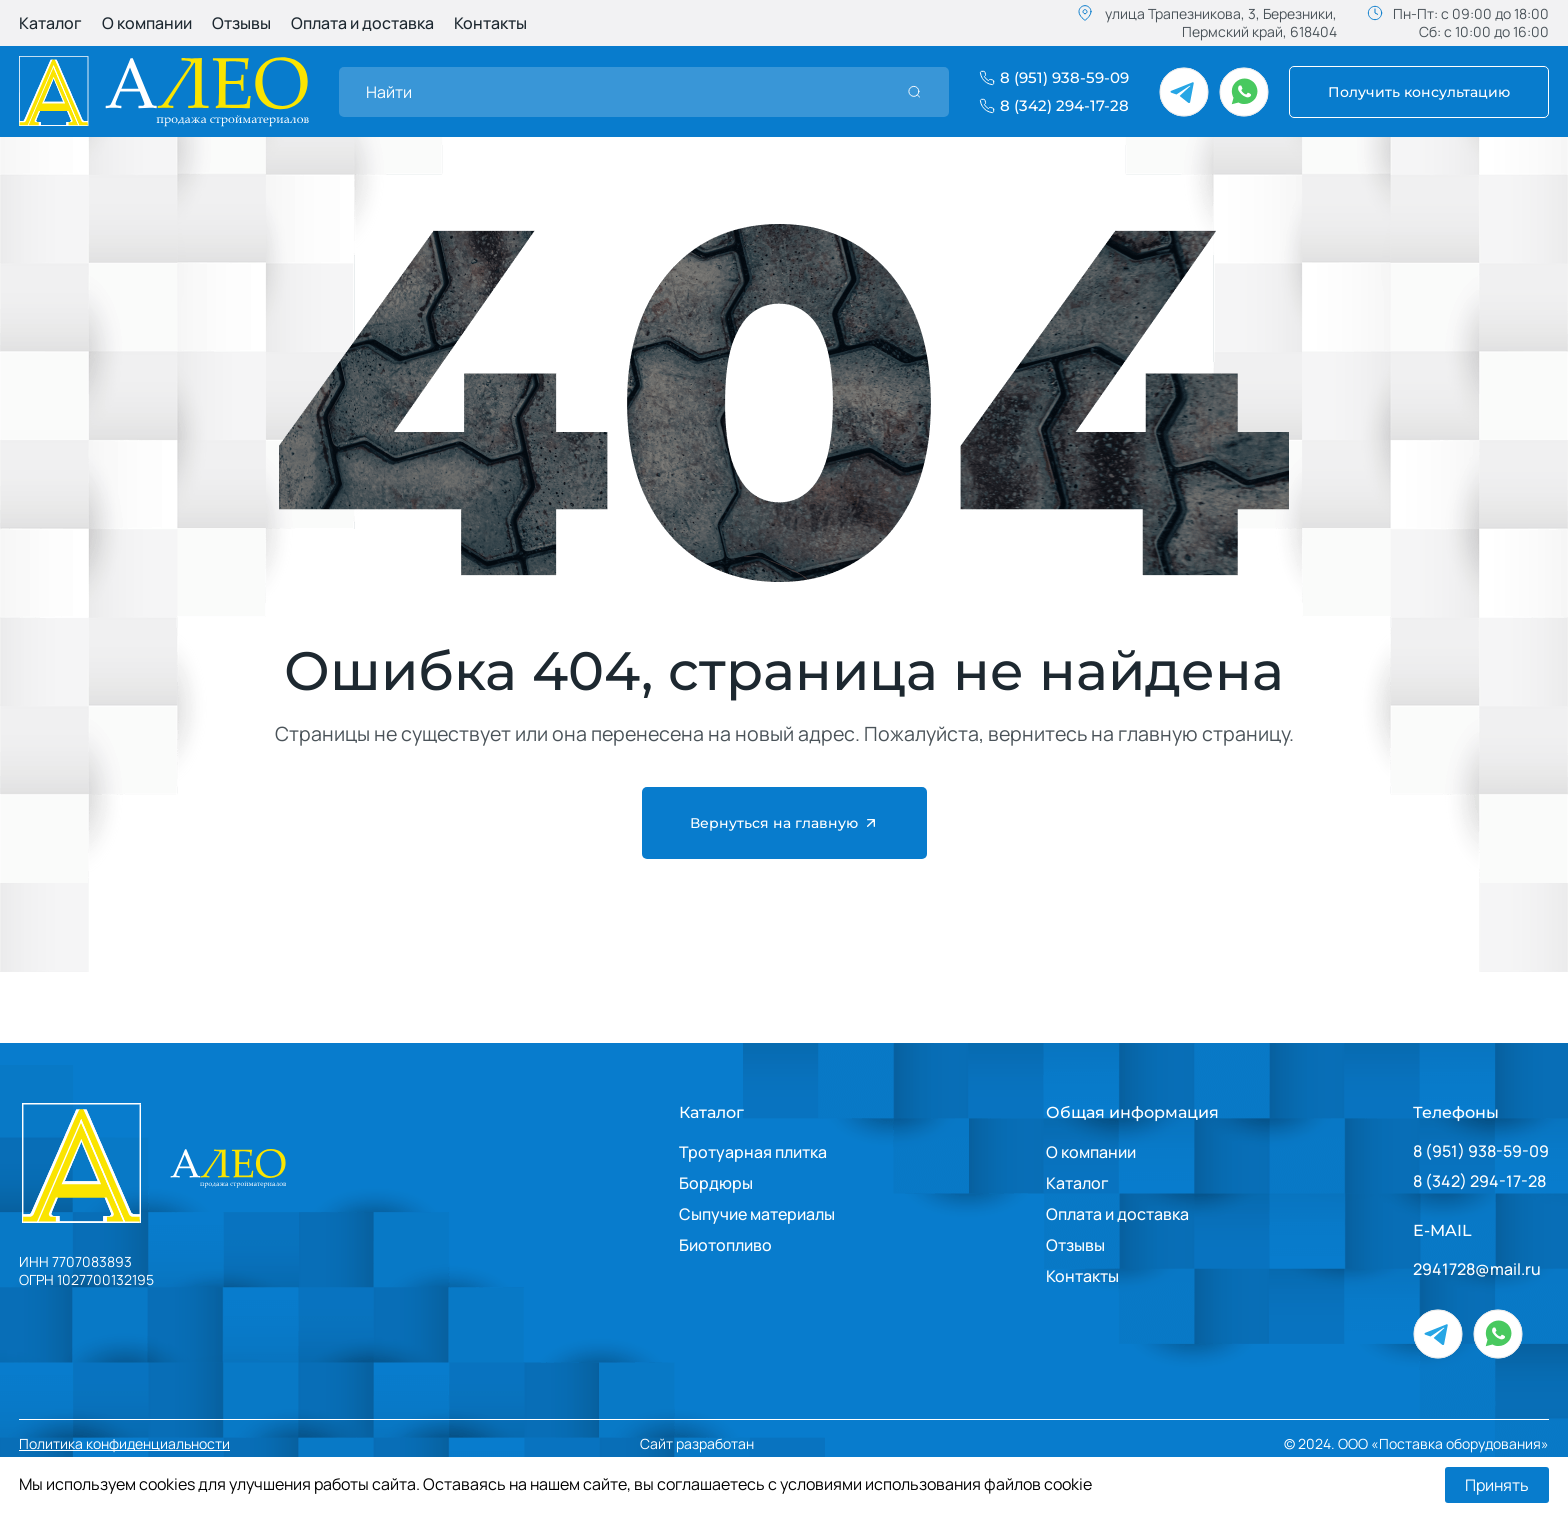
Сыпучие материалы (757, 1214)
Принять (1497, 1485)
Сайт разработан (757, 1444)
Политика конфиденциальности (124, 1444)
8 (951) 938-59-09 (1481, 1151)
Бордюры (716, 1183)
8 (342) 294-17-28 (1479, 1181)
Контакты (490, 23)
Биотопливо (725, 1245)
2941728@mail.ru (1477, 1269)
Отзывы (241, 23)
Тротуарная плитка (753, 1152)
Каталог (50, 23)
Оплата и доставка (362, 23)
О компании (147, 23)
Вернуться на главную (784, 823)
